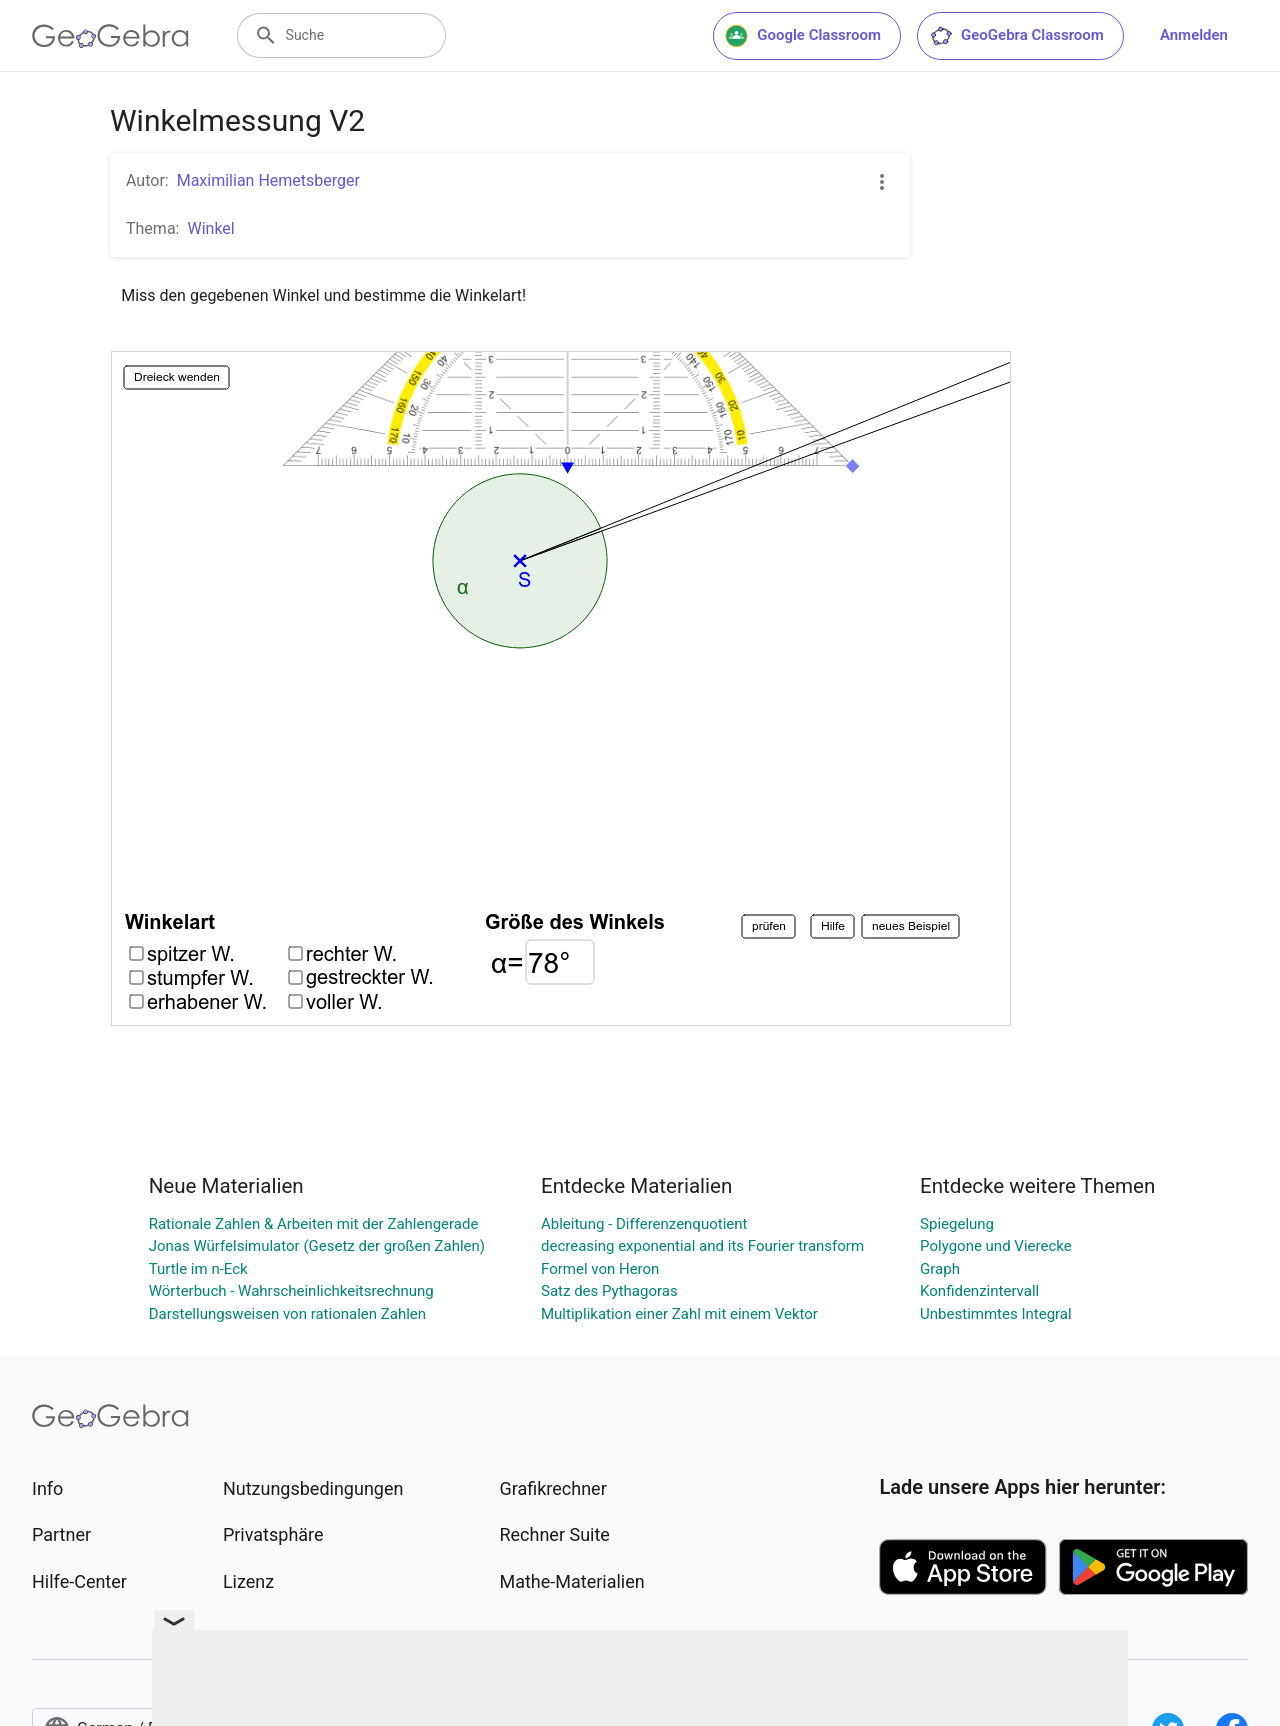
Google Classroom (803, 36)
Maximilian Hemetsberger (268, 180)
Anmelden (1194, 35)
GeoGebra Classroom (1016, 36)
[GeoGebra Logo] (110, 36)
